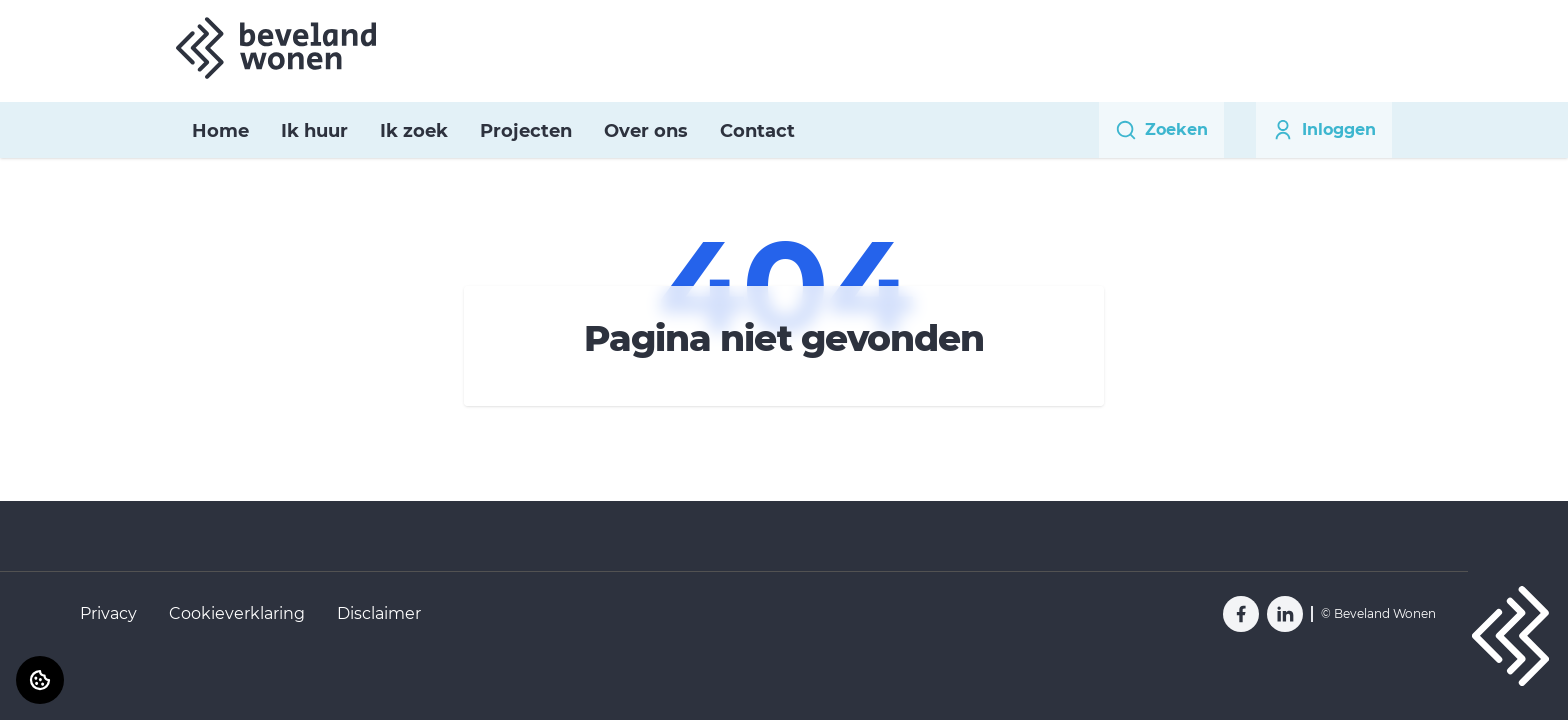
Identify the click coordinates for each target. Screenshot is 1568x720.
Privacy (108, 613)
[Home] (276, 48)
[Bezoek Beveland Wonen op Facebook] (1241, 614)
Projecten (526, 131)
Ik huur (314, 131)
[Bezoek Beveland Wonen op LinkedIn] (1285, 614)
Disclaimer (379, 613)
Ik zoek (414, 131)
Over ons (646, 131)
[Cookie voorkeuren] (40, 680)
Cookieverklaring (237, 613)
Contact (757, 131)
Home (220, 131)
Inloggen (1324, 130)
